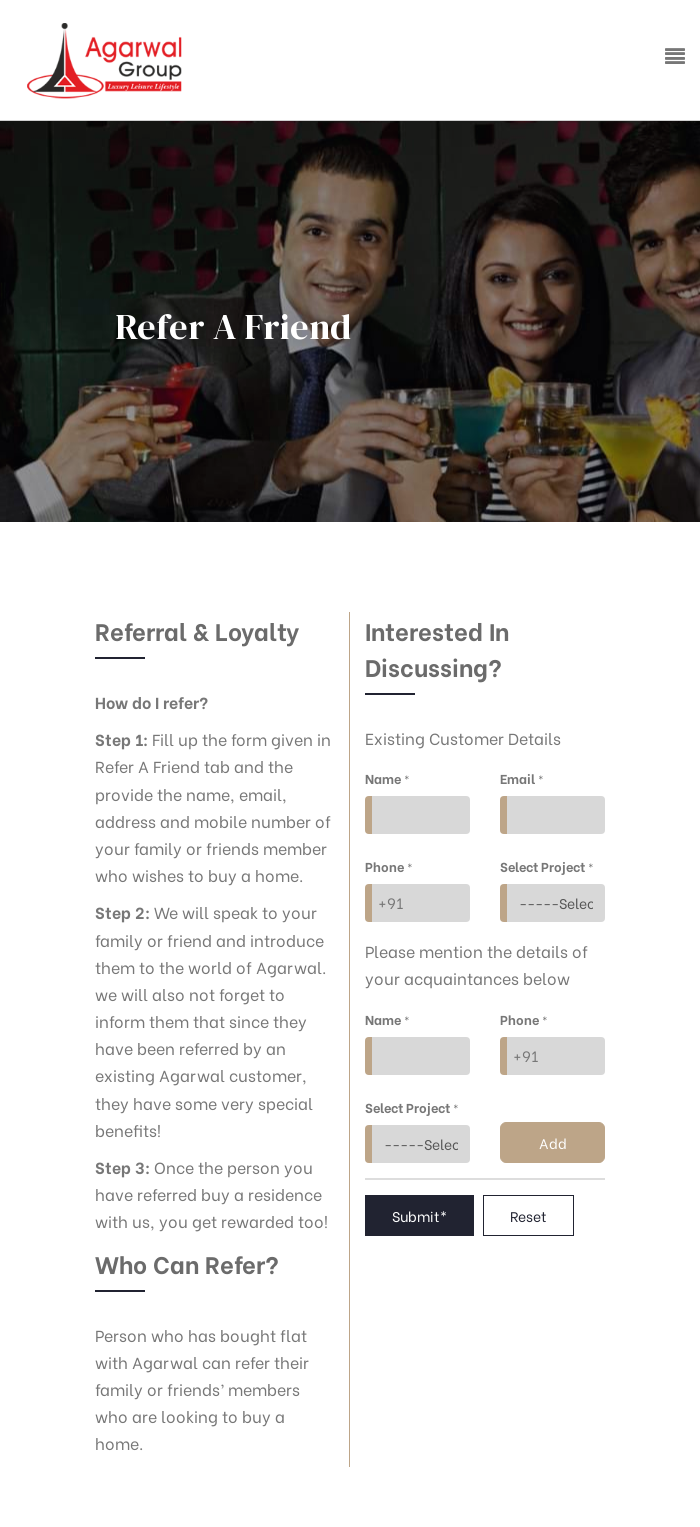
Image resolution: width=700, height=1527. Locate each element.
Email (522, 777)
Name (387, 777)
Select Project (547, 865)
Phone (389, 865)
